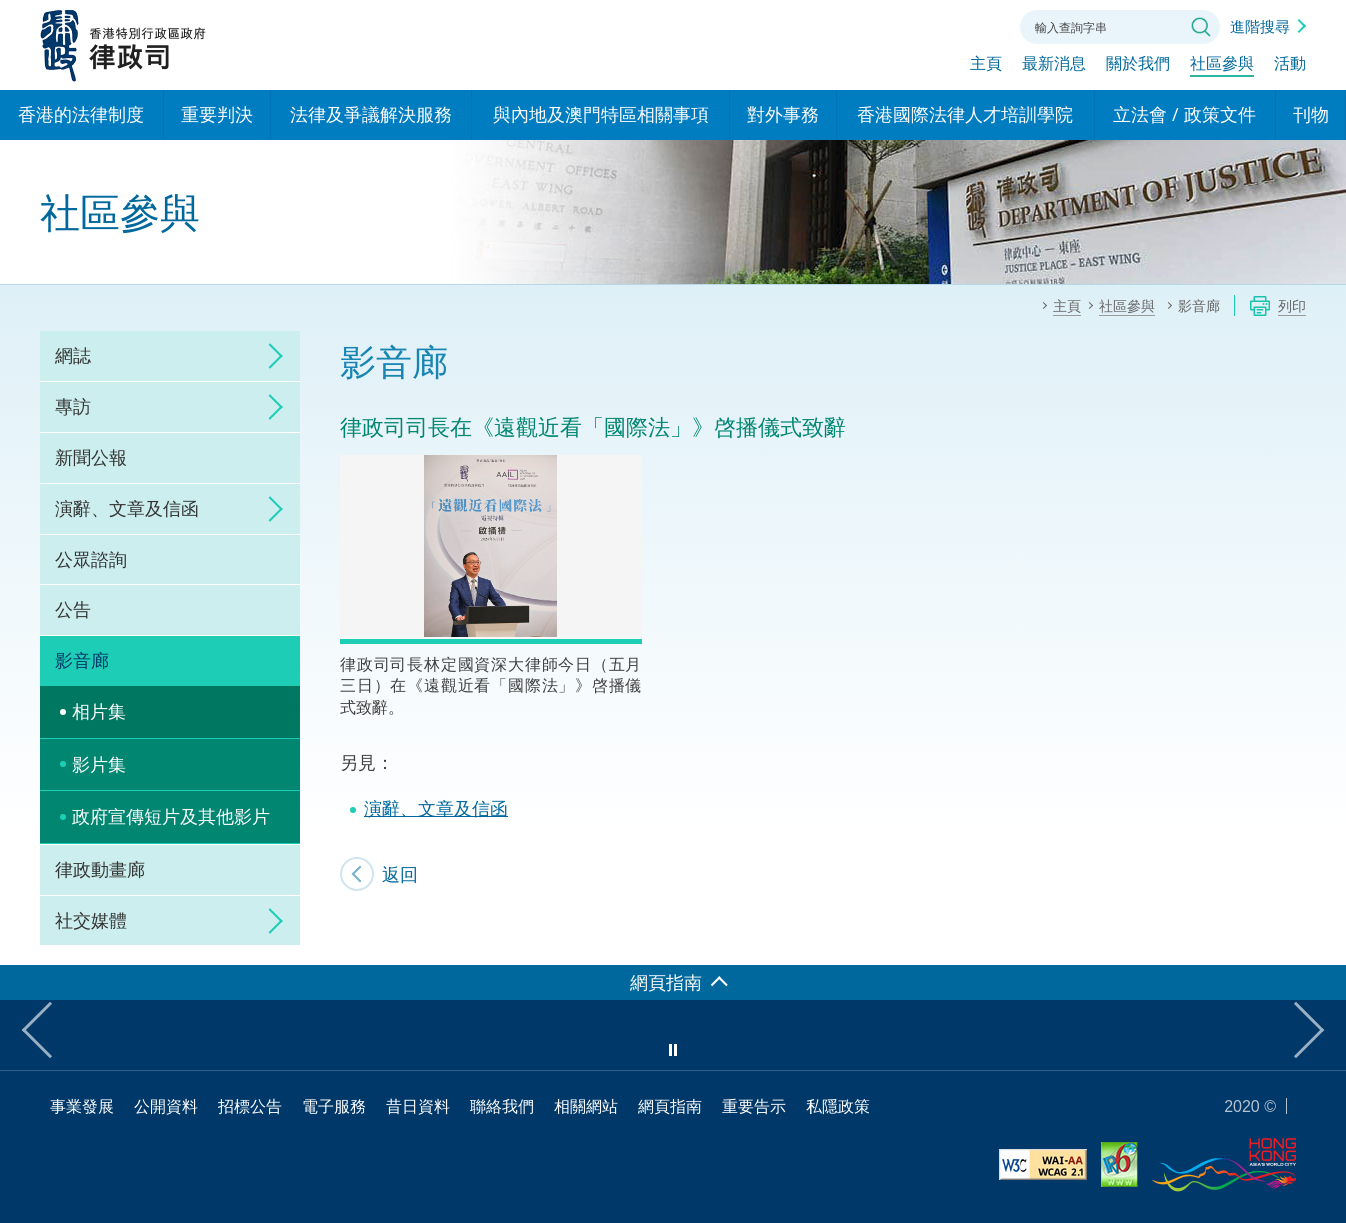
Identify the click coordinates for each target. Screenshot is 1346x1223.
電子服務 (334, 1106)
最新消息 (1054, 67)
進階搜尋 (1260, 26)
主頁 (986, 67)
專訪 (73, 406)
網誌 (73, 355)
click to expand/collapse (270, 356)
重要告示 (754, 1106)
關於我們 (1138, 67)
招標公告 (250, 1106)
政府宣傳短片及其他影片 (171, 816)
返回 (400, 874)
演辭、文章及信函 (127, 508)
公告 (73, 609)
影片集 (99, 764)
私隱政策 (838, 1106)
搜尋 (1201, 27)
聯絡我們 (980, 25)
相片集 (99, 711)
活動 (1290, 67)
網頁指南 (670, 1106)
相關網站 (586, 1106)
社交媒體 (91, 920)
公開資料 (166, 1106)
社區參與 (1222, 67)
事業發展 (82, 1106)
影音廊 (82, 660)
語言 (870, 25)
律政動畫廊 (100, 869)
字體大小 (925, 25)
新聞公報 (91, 457)
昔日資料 (418, 1106)
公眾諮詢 (91, 559)
